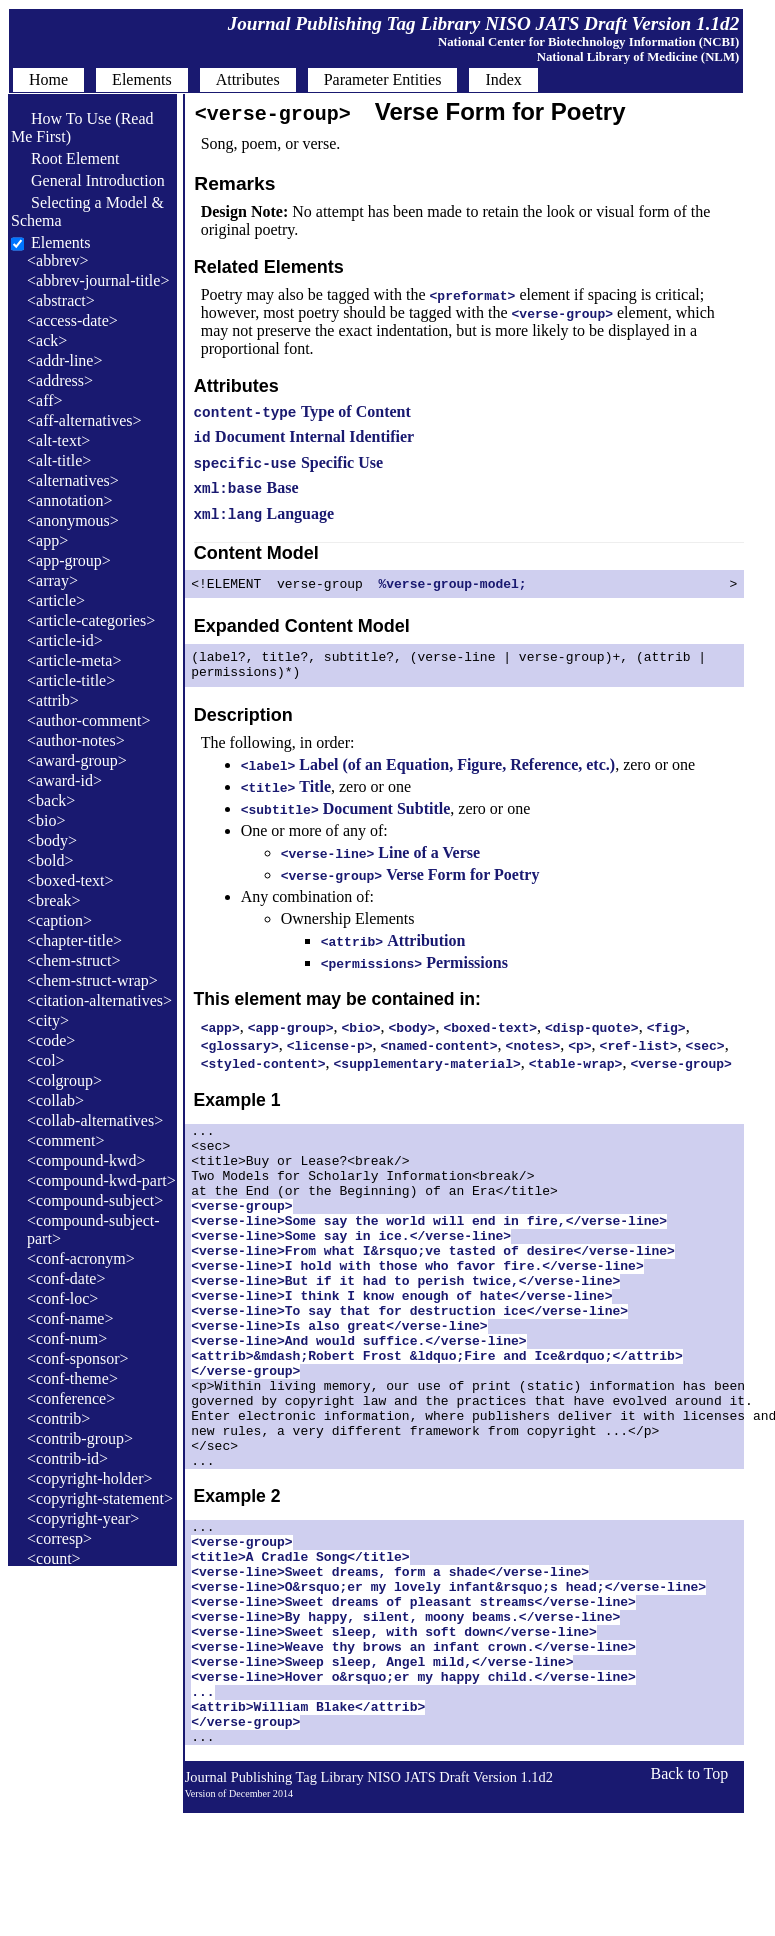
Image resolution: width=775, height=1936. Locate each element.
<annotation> (70, 500)
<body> (52, 840)
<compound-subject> (95, 1200)
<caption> (59, 920)
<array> (52, 580)
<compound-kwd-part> (101, 1180)
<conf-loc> (62, 1298)
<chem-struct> (74, 960)
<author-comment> (88, 720)
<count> (54, 1558)
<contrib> (58, 1418)
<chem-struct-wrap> (92, 980)
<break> (54, 900)
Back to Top (690, 1896)
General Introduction (88, 180)
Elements (61, 242)
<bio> (46, 820)
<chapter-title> (74, 940)
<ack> (47, 340)
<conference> (71, 1398)
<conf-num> (67, 1338)
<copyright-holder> (90, 1478)
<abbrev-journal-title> (98, 280)
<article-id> (65, 640)
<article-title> (71, 680)
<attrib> (53, 700)
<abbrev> (58, 260)
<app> (47, 540)
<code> (51, 1040)
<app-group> (69, 560)
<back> (51, 800)
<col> (46, 1060)
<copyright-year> (83, 1518)
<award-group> (77, 760)
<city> (48, 1020)
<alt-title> (59, 460)
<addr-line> (64, 360)
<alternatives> (73, 480)
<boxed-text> (70, 880)
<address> (60, 380)
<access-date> (72, 320)
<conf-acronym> (81, 1258)
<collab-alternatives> (95, 1120)
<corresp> (59, 1538)
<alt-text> (58, 440)
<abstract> (61, 300)
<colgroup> (64, 1080)
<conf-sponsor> (78, 1358)
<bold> (50, 860)
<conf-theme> (72, 1378)
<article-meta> (74, 660)
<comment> (66, 1140)
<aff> (45, 400)
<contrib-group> (80, 1438)
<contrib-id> (67, 1458)
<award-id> (64, 780)
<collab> (55, 1100)
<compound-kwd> (86, 1160)
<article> (56, 600)
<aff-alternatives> (84, 420)
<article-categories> (91, 620)
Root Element (65, 158)
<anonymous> (73, 520)
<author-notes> (76, 740)
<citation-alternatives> (99, 1000)
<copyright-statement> (100, 1498)
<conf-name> (70, 1318)
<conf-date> (66, 1278)
